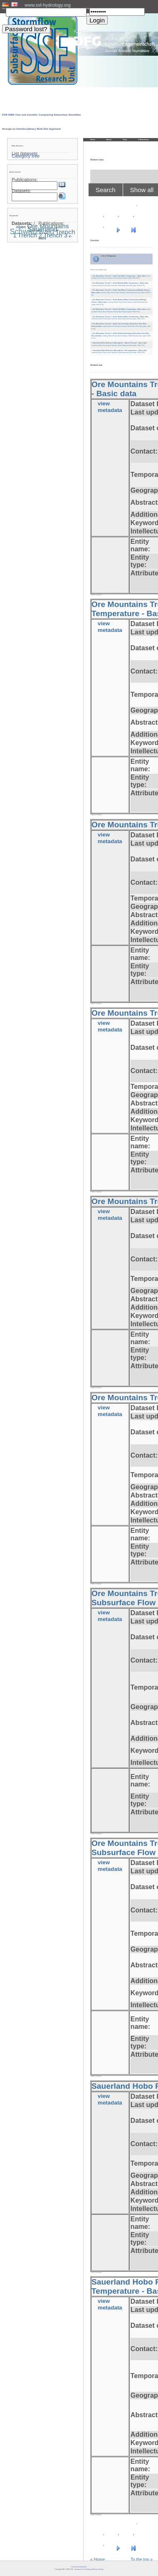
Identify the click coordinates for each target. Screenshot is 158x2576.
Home (92, 139)
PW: (87, 9)
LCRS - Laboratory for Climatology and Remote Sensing (86, 2569)
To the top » (142, 2560)
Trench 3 (55, 235)
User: (4, 9)
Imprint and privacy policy (79, 2567)
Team (125, 139)
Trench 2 (30, 235)
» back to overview (95, 595)
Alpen (21, 227)
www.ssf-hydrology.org (48, 4)
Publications (143, 139)
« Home (97, 2560)
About (108, 139)
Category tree (26, 155)
